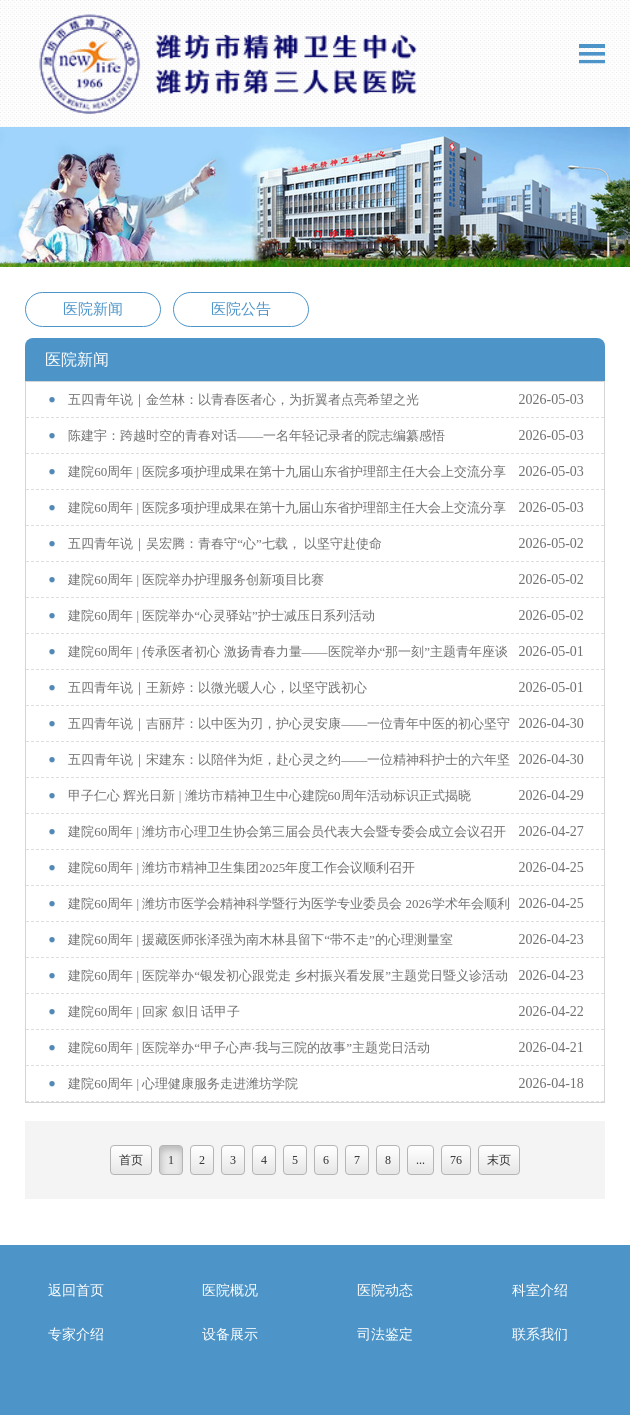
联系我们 (540, 1334)
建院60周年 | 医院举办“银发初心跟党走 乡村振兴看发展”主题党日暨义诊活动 (288, 975)
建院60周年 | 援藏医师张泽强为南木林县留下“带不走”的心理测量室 (260, 939)
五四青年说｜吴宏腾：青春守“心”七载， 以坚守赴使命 (225, 543)
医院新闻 (93, 309)
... (420, 1160)
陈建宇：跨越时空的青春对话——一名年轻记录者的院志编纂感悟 (256, 435)
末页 (499, 1160)
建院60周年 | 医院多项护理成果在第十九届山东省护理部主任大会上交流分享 (287, 471)
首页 (131, 1160)
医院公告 (241, 309)
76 (456, 1160)
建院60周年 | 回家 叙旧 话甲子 (154, 1011)
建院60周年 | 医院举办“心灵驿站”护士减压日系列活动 (221, 615)
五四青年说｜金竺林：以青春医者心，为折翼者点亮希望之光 (243, 399)
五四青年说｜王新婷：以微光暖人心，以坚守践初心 (217, 687)
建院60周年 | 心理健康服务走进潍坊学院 (183, 1083)
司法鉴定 (385, 1334)
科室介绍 (540, 1290)
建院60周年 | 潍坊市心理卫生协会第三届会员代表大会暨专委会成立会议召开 (287, 831)
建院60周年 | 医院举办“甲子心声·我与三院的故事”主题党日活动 (249, 1047)
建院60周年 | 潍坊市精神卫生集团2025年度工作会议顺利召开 (241, 867)
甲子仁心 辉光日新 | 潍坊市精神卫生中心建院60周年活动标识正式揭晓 (269, 795)
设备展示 (230, 1334)
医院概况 (230, 1290)
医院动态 (385, 1290)
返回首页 (76, 1290)
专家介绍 (76, 1334)
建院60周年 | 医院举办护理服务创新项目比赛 (196, 579)
